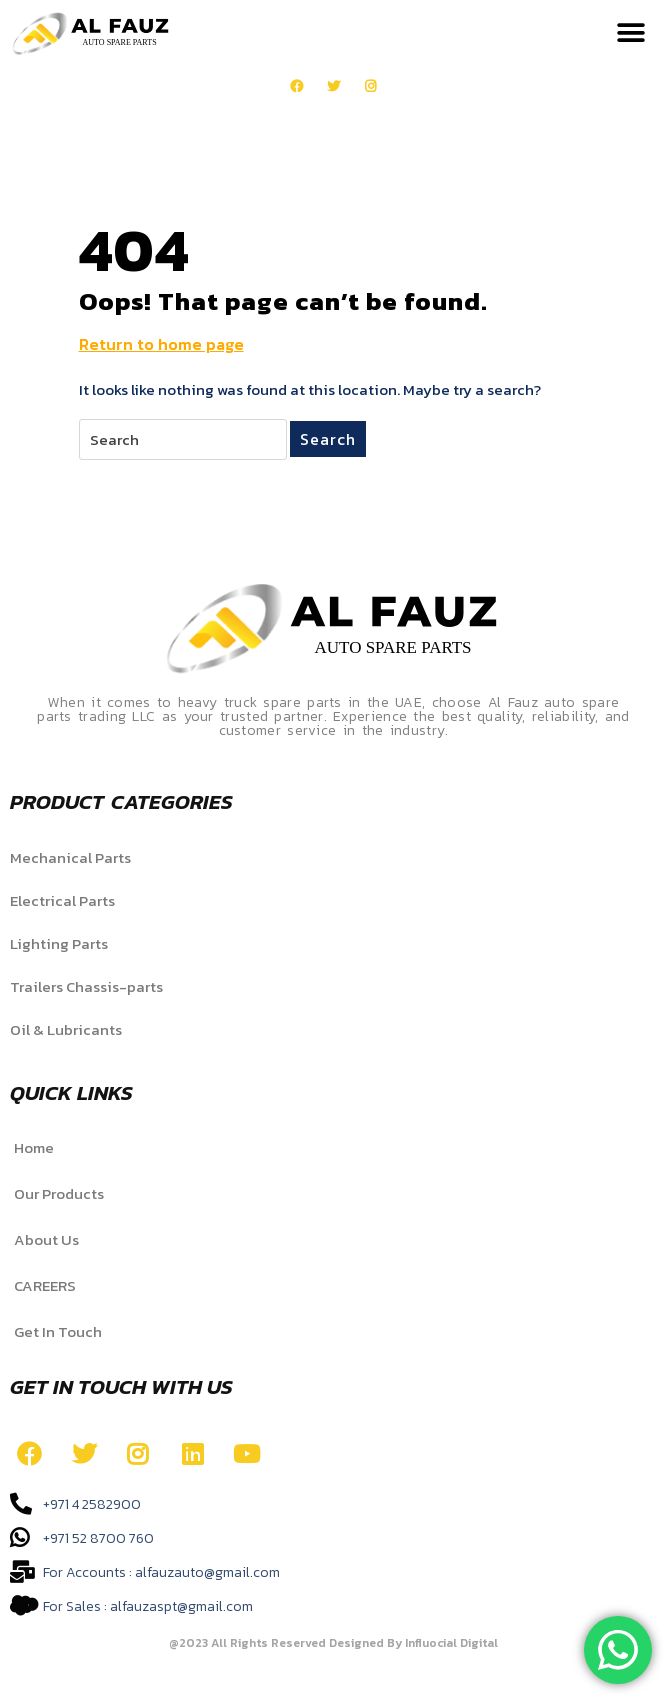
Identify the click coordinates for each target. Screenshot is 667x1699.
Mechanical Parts (70, 857)
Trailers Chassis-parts (86, 986)
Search (328, 439)
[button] (631, 33)
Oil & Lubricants (66, 1029)
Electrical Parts (62, 900)
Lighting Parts (59, 943)
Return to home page (161, 344)
